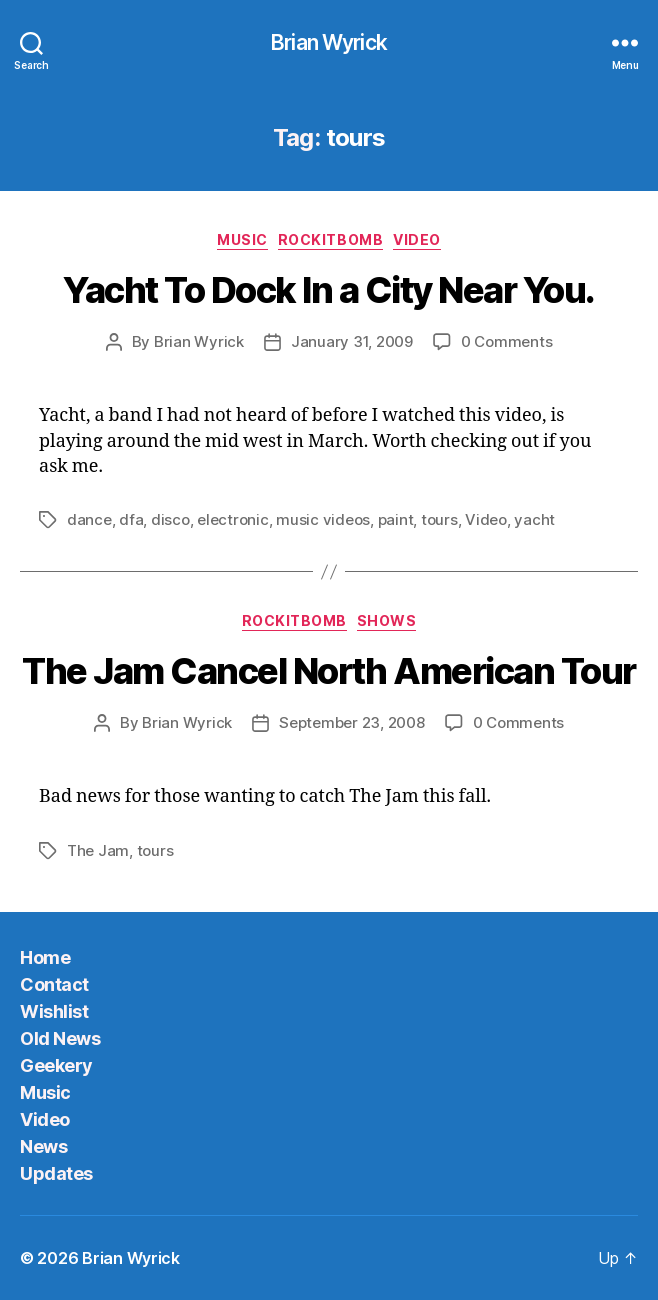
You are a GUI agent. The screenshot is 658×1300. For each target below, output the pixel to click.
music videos (323, 519)
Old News (60, 1038)
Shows (387, 620)
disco (170, 519)
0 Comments (506, 341)
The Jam (98, 850)
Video (417, 239)
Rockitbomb (330, 239)
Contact (54, 984)
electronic (232, 519)
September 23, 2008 (351, 722)
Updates (56, 1173)
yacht (534, 519)
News (43, 1146)
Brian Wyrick (329, 42)
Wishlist (54, 1011)
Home (45, 957)
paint (396, 519)
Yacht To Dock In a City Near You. (329, 290)
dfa (131, 519)
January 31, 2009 (352, 341)
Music (242, 239)
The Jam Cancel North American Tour (328, 671)
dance (89, 519)
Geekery (56, 1065)
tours (439, 519)
